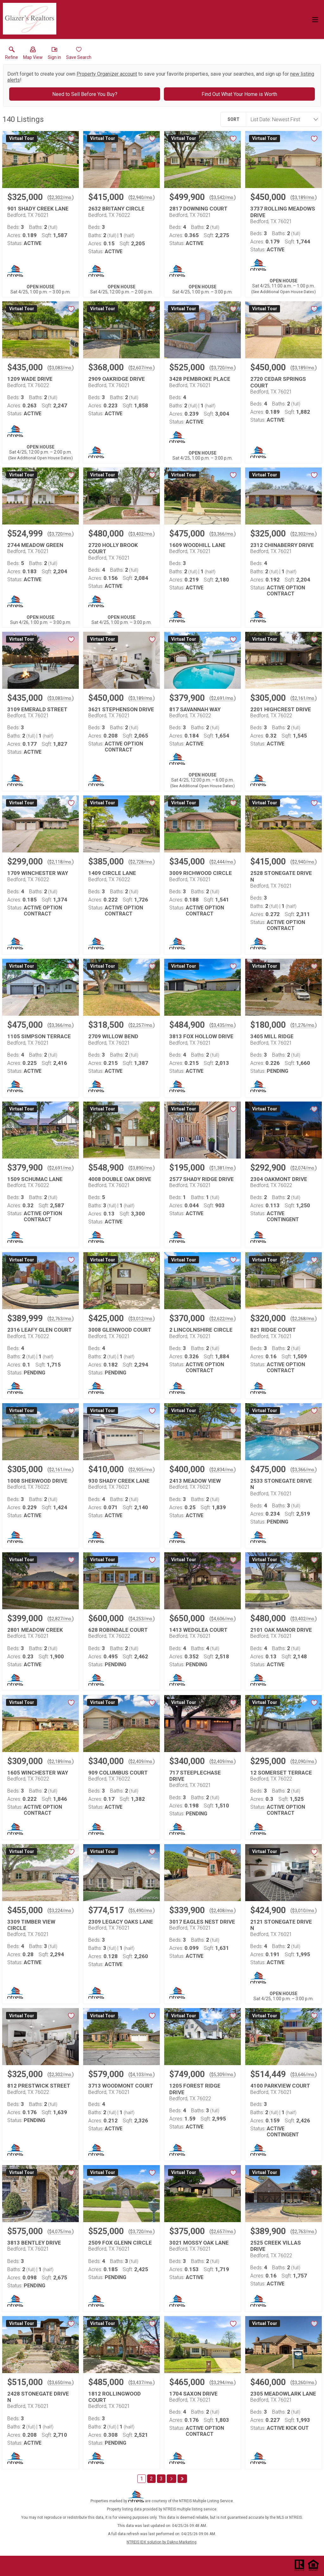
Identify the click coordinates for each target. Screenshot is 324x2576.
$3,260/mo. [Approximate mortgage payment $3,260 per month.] (303, 2382)
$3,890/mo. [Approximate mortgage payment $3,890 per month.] (141, 1168)
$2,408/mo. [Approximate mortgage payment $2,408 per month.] (222, 1910)
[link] (11, 54)
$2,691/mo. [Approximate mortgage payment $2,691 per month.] (222, 698)
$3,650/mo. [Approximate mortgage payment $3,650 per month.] (60, 2382)
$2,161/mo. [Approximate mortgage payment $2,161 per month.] (303, 698)
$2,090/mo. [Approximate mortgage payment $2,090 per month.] (303, 1761)
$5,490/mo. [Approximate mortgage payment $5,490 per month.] (141, 1910)
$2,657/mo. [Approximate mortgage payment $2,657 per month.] (222, 2231)
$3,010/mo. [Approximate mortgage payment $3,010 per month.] (303, 1910)
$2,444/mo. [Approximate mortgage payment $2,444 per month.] (222, 861)
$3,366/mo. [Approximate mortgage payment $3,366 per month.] (222, 534)
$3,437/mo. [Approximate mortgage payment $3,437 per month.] (141, 2382)
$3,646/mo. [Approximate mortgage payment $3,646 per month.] (303, 2074)
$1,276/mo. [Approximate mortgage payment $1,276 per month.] (303, 1025)
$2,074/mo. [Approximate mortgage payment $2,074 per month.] (303, 1168)
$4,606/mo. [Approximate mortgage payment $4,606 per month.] (222, 1618)
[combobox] (281, 119)
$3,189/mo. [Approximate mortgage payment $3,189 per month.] (303, 197)
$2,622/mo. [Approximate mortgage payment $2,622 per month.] (222, 1318)
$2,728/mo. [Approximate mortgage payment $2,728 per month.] (141, 861)
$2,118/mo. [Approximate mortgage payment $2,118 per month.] (60, 861)
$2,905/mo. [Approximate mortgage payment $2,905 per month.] (141, 1469)
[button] (33, 54)
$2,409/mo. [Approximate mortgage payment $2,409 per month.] (141, 1761)
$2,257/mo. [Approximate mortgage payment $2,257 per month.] (141, 1025)
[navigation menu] (315, 20)
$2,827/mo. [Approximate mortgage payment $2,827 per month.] (60, 1618)
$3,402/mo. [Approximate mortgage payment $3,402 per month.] (141, 534)
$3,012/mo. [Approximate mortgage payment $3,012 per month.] (141, 1318)
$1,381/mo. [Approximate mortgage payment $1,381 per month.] (222, 1168)
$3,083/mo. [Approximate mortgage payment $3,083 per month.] (60, 367)
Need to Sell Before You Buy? (84, 94)
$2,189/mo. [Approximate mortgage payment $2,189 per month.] (60, 1761)
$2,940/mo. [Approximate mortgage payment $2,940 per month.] (141, 197)
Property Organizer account (107, 74)
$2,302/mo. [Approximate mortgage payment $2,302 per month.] (60, 197)
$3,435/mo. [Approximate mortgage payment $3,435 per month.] (222, 1025)
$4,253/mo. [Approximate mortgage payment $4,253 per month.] (141, 1618)
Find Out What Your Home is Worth (239, 94)
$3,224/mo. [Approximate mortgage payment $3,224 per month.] (60, 1910)
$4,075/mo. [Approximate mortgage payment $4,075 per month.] (60, 2231)
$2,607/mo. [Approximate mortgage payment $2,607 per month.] (141, 367)
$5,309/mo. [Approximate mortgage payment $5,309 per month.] (222, 2074)
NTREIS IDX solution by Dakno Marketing (161, 2542)
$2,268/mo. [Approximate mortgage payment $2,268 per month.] (303, 1318)
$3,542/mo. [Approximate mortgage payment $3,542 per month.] (222, 197)
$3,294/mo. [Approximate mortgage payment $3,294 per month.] (222, 2382)
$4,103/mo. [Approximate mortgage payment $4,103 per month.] (141, 2074)
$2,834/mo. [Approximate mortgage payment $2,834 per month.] (222, 1469)
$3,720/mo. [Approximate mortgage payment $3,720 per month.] (222, 367)
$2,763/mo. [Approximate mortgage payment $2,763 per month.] (60, 1318)
